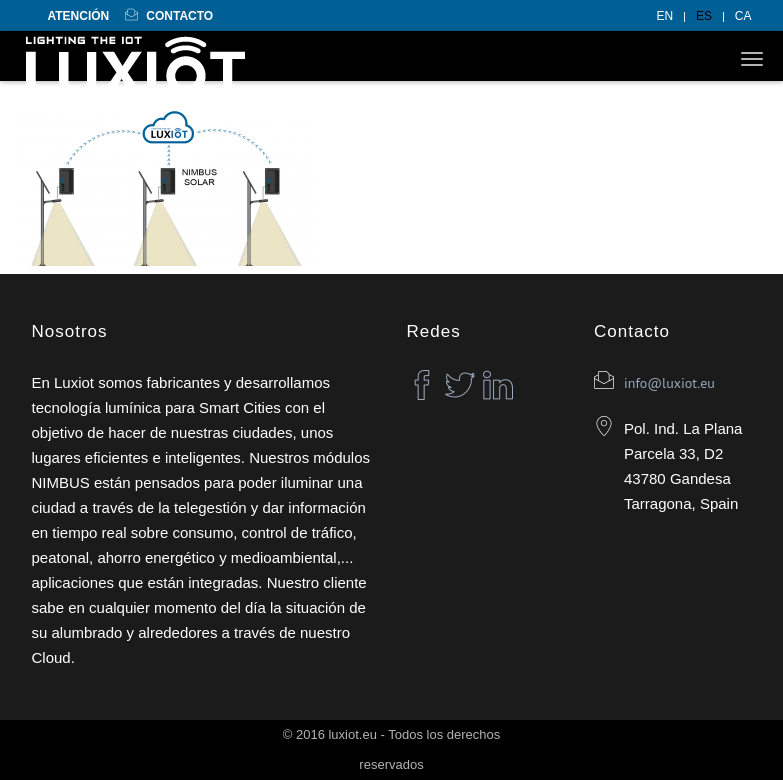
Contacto (169, 15)
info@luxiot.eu (669, 383)
